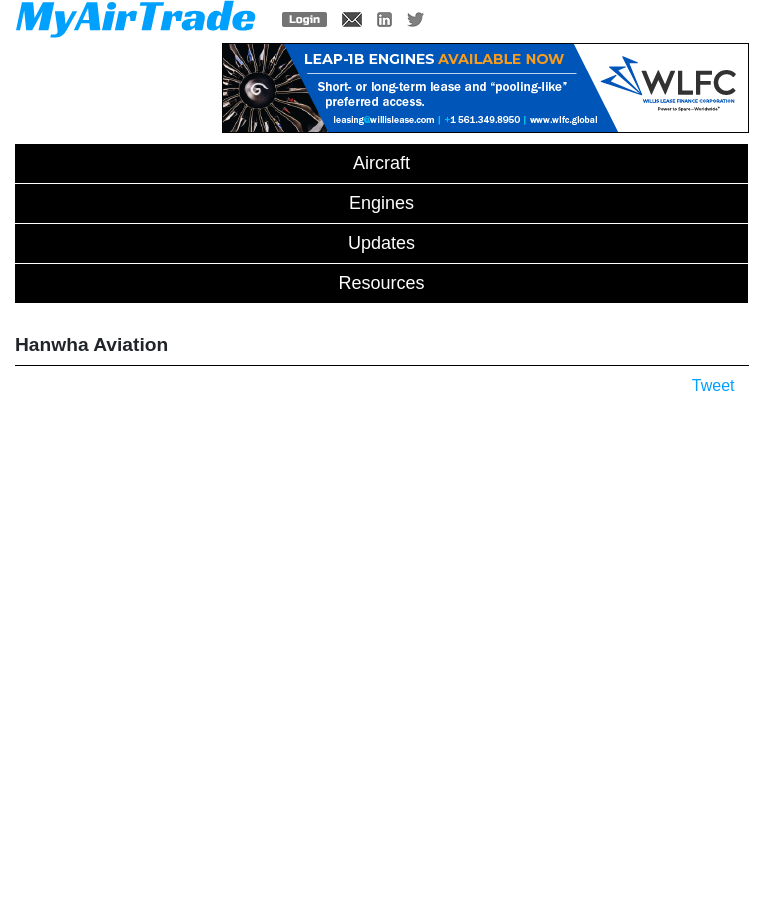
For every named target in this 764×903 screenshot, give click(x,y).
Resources (381, 283)
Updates (381, 243)
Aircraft (381, 163)
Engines (381, 203)
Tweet (713, 385)
